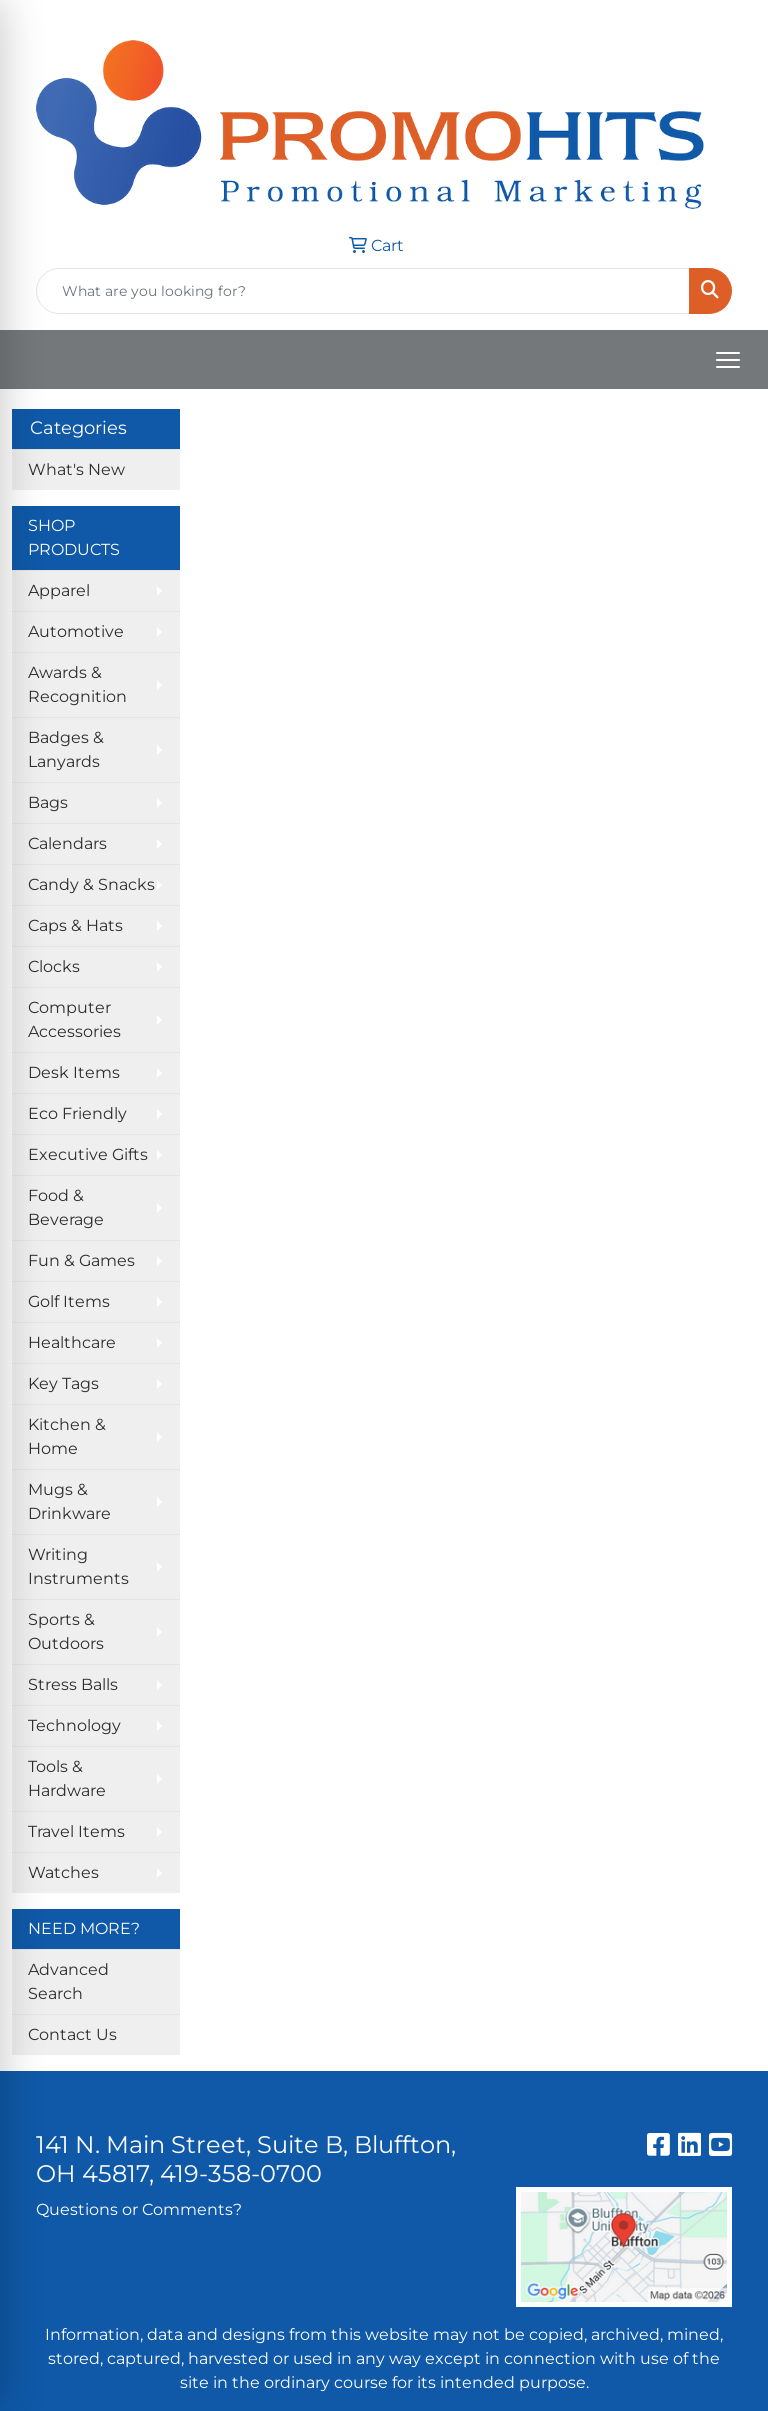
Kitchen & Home (67, 1436)
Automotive (76, 631)
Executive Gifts (88, 1154)
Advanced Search (68, 1981)
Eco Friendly (77, 1113)
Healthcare (72, 1342)
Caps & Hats (75, 925)
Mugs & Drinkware (69, 1501)
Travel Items (76, 1831)
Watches (63, 1872)
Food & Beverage (66, 1207)
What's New (76, 469)
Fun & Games (81, 1260)
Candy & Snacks (91, 884)
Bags (48, 802)
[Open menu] (728, 360)
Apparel (59, 590)
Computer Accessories (74, 1019)
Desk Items (74, 1072)
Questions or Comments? (139, 2209)
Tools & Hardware (67, 1778)
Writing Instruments (78, 1566)
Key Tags (63, 1383)
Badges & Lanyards (66, 749)
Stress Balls (73, 1684)
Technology (74, 1725)
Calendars (67, 843)
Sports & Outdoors (66, 1631)
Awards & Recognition (77, 684)
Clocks (54, 966)
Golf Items (69, 1301)
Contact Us (72, 2034)
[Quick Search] (363, 291)
